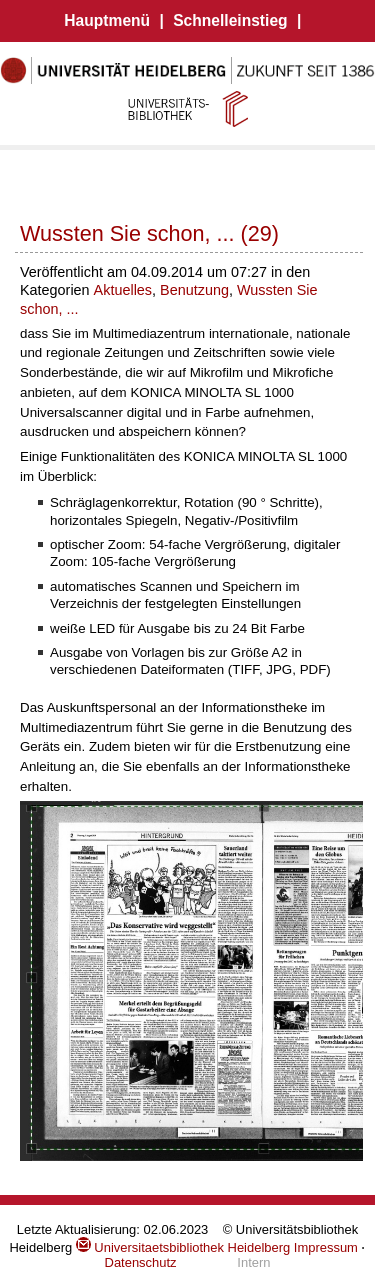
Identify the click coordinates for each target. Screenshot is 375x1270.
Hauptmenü (107, 20)
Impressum (326, 1247)
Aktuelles (123, 290)
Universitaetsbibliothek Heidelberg (183, 1247)
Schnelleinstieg (230, 20)
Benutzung (194, 290)
